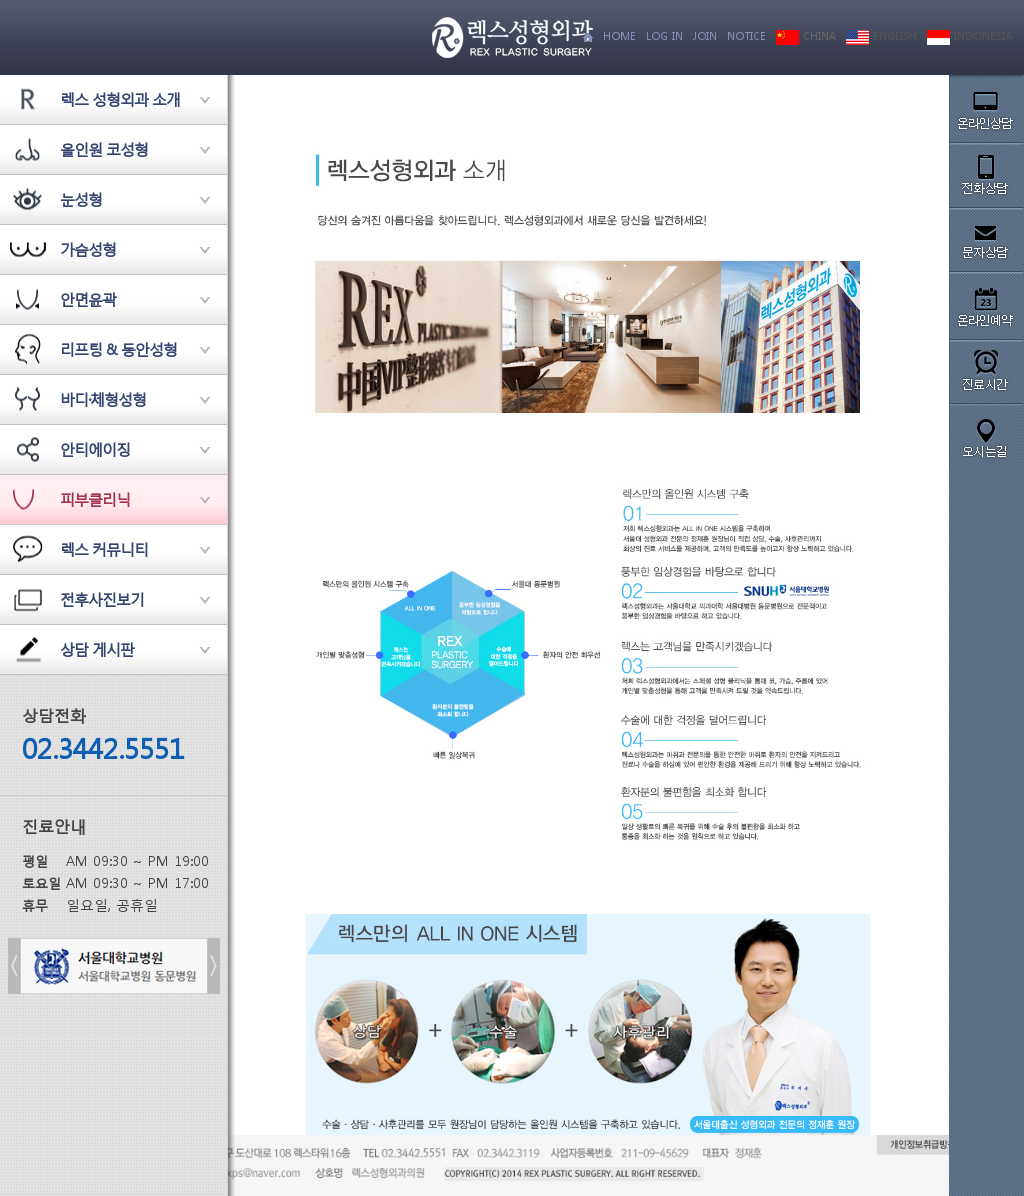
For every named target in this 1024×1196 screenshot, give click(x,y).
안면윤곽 (88, 299)
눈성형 (81, 199)
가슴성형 (88, 249)
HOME (619, 36)
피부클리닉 (95, 499)
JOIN (705, 36)
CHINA (806, 36)
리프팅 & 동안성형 (118, 349)
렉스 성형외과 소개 (120, 99)
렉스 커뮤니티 (104, 549)
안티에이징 (95, 449)
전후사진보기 (102, 599)
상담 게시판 (97, 649)
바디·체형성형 (103, 399)
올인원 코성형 (104, 149)
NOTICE (746, 36)
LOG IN (664, 36)
